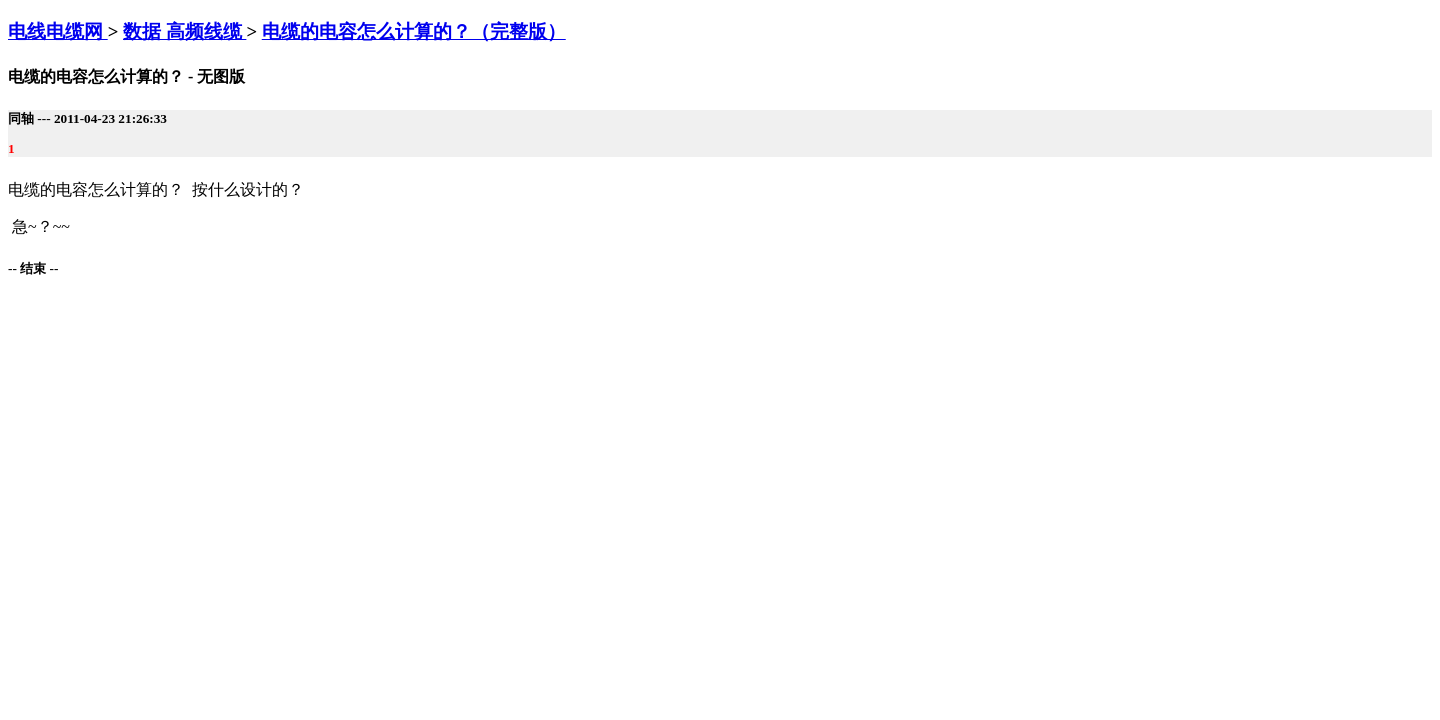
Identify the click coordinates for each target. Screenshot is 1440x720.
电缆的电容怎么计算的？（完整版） (414, 31)
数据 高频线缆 (184, 31)
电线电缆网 (58, 31)
